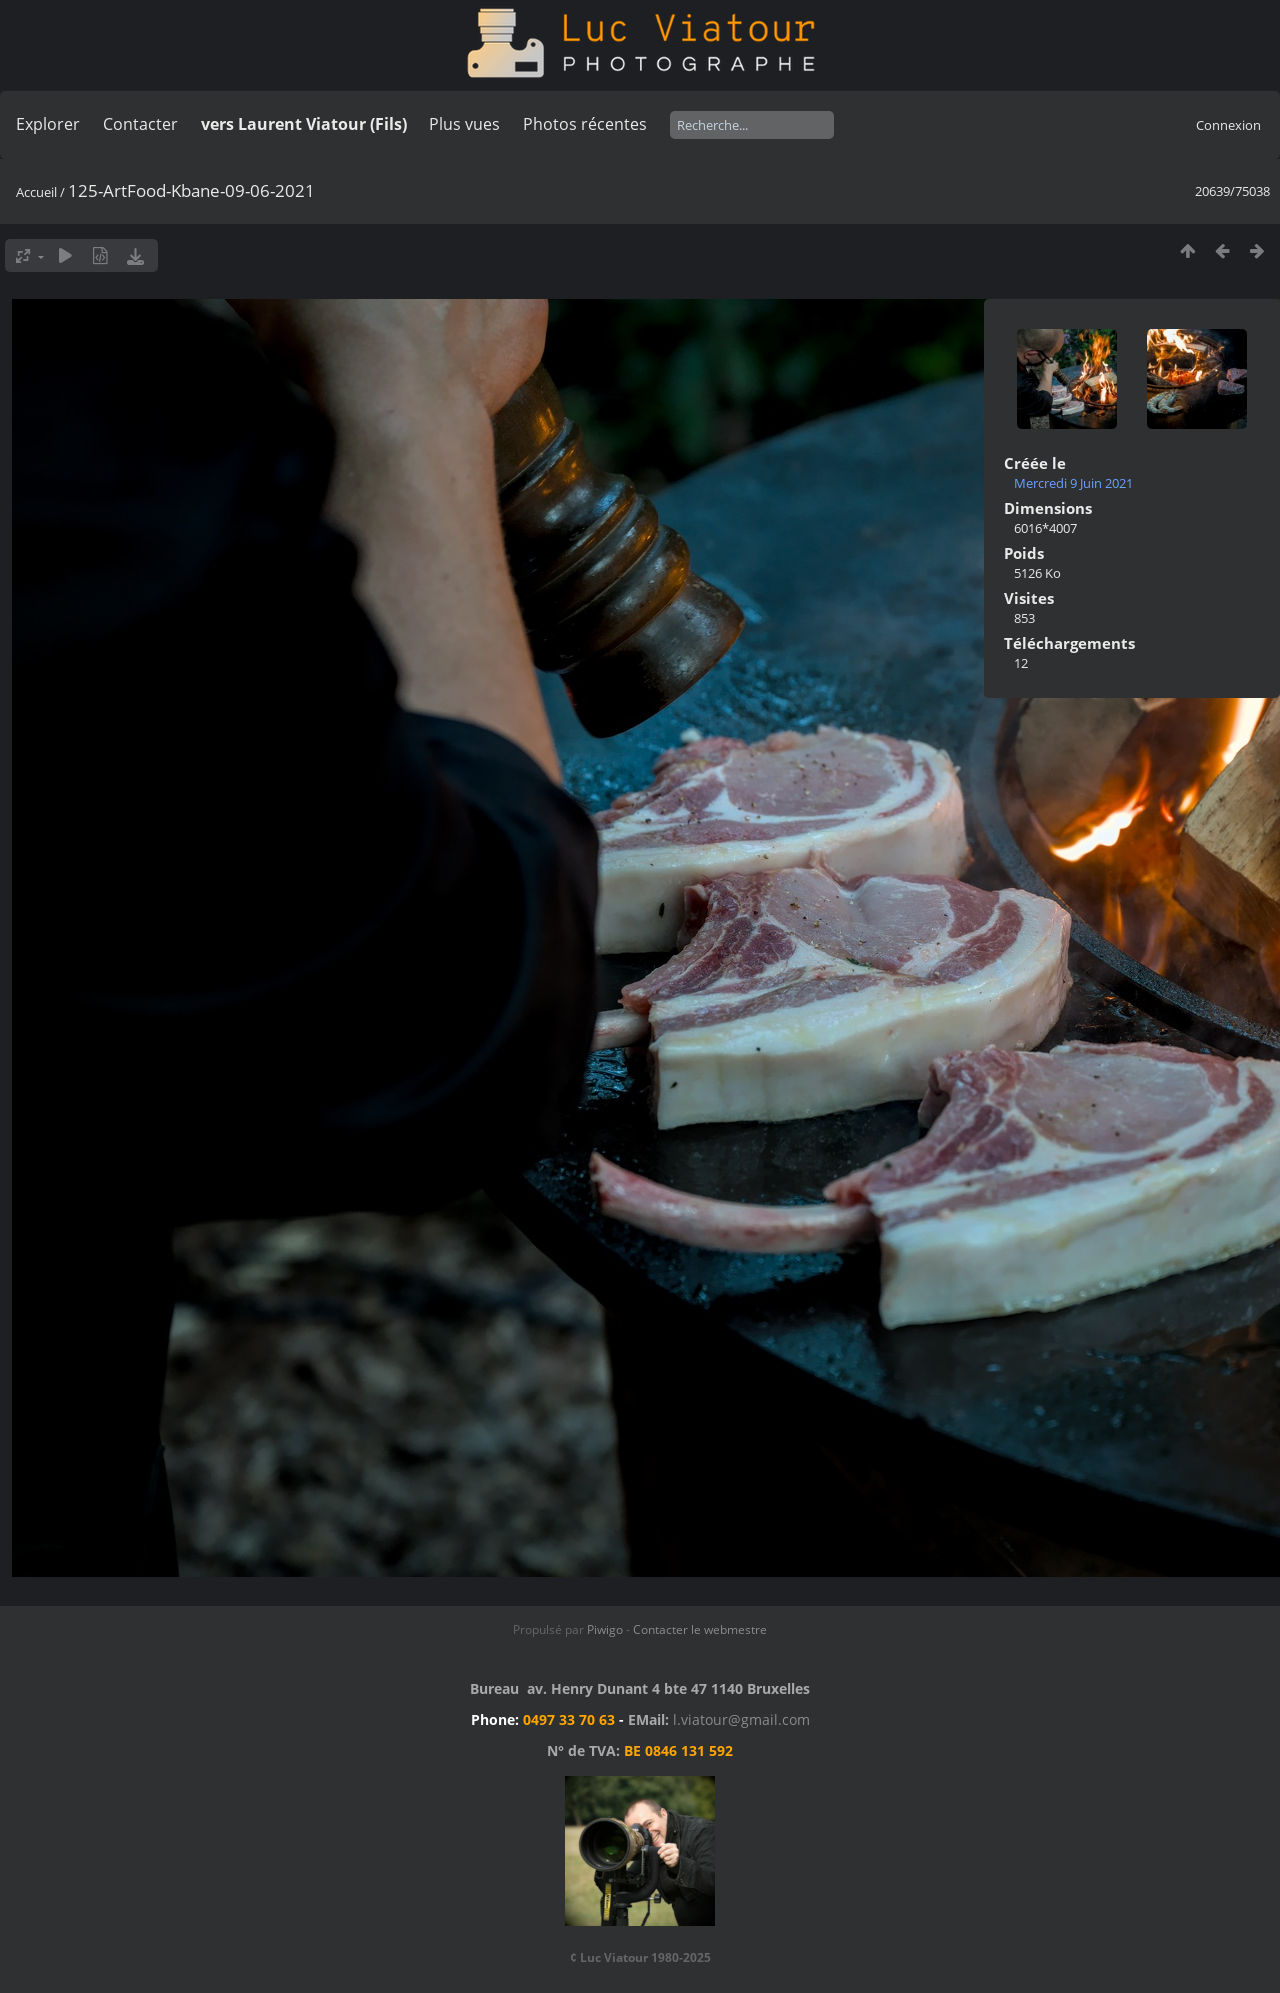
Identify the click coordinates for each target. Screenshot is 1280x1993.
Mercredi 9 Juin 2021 (1073, 483)
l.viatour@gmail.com (741, 1719)
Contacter (140, 124)
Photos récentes (585, 124)
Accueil (36, 192)
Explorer (48, 124)
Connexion (1228, 125)
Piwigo (605, 1629)
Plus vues (464, 124)
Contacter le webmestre (700, 1629)
